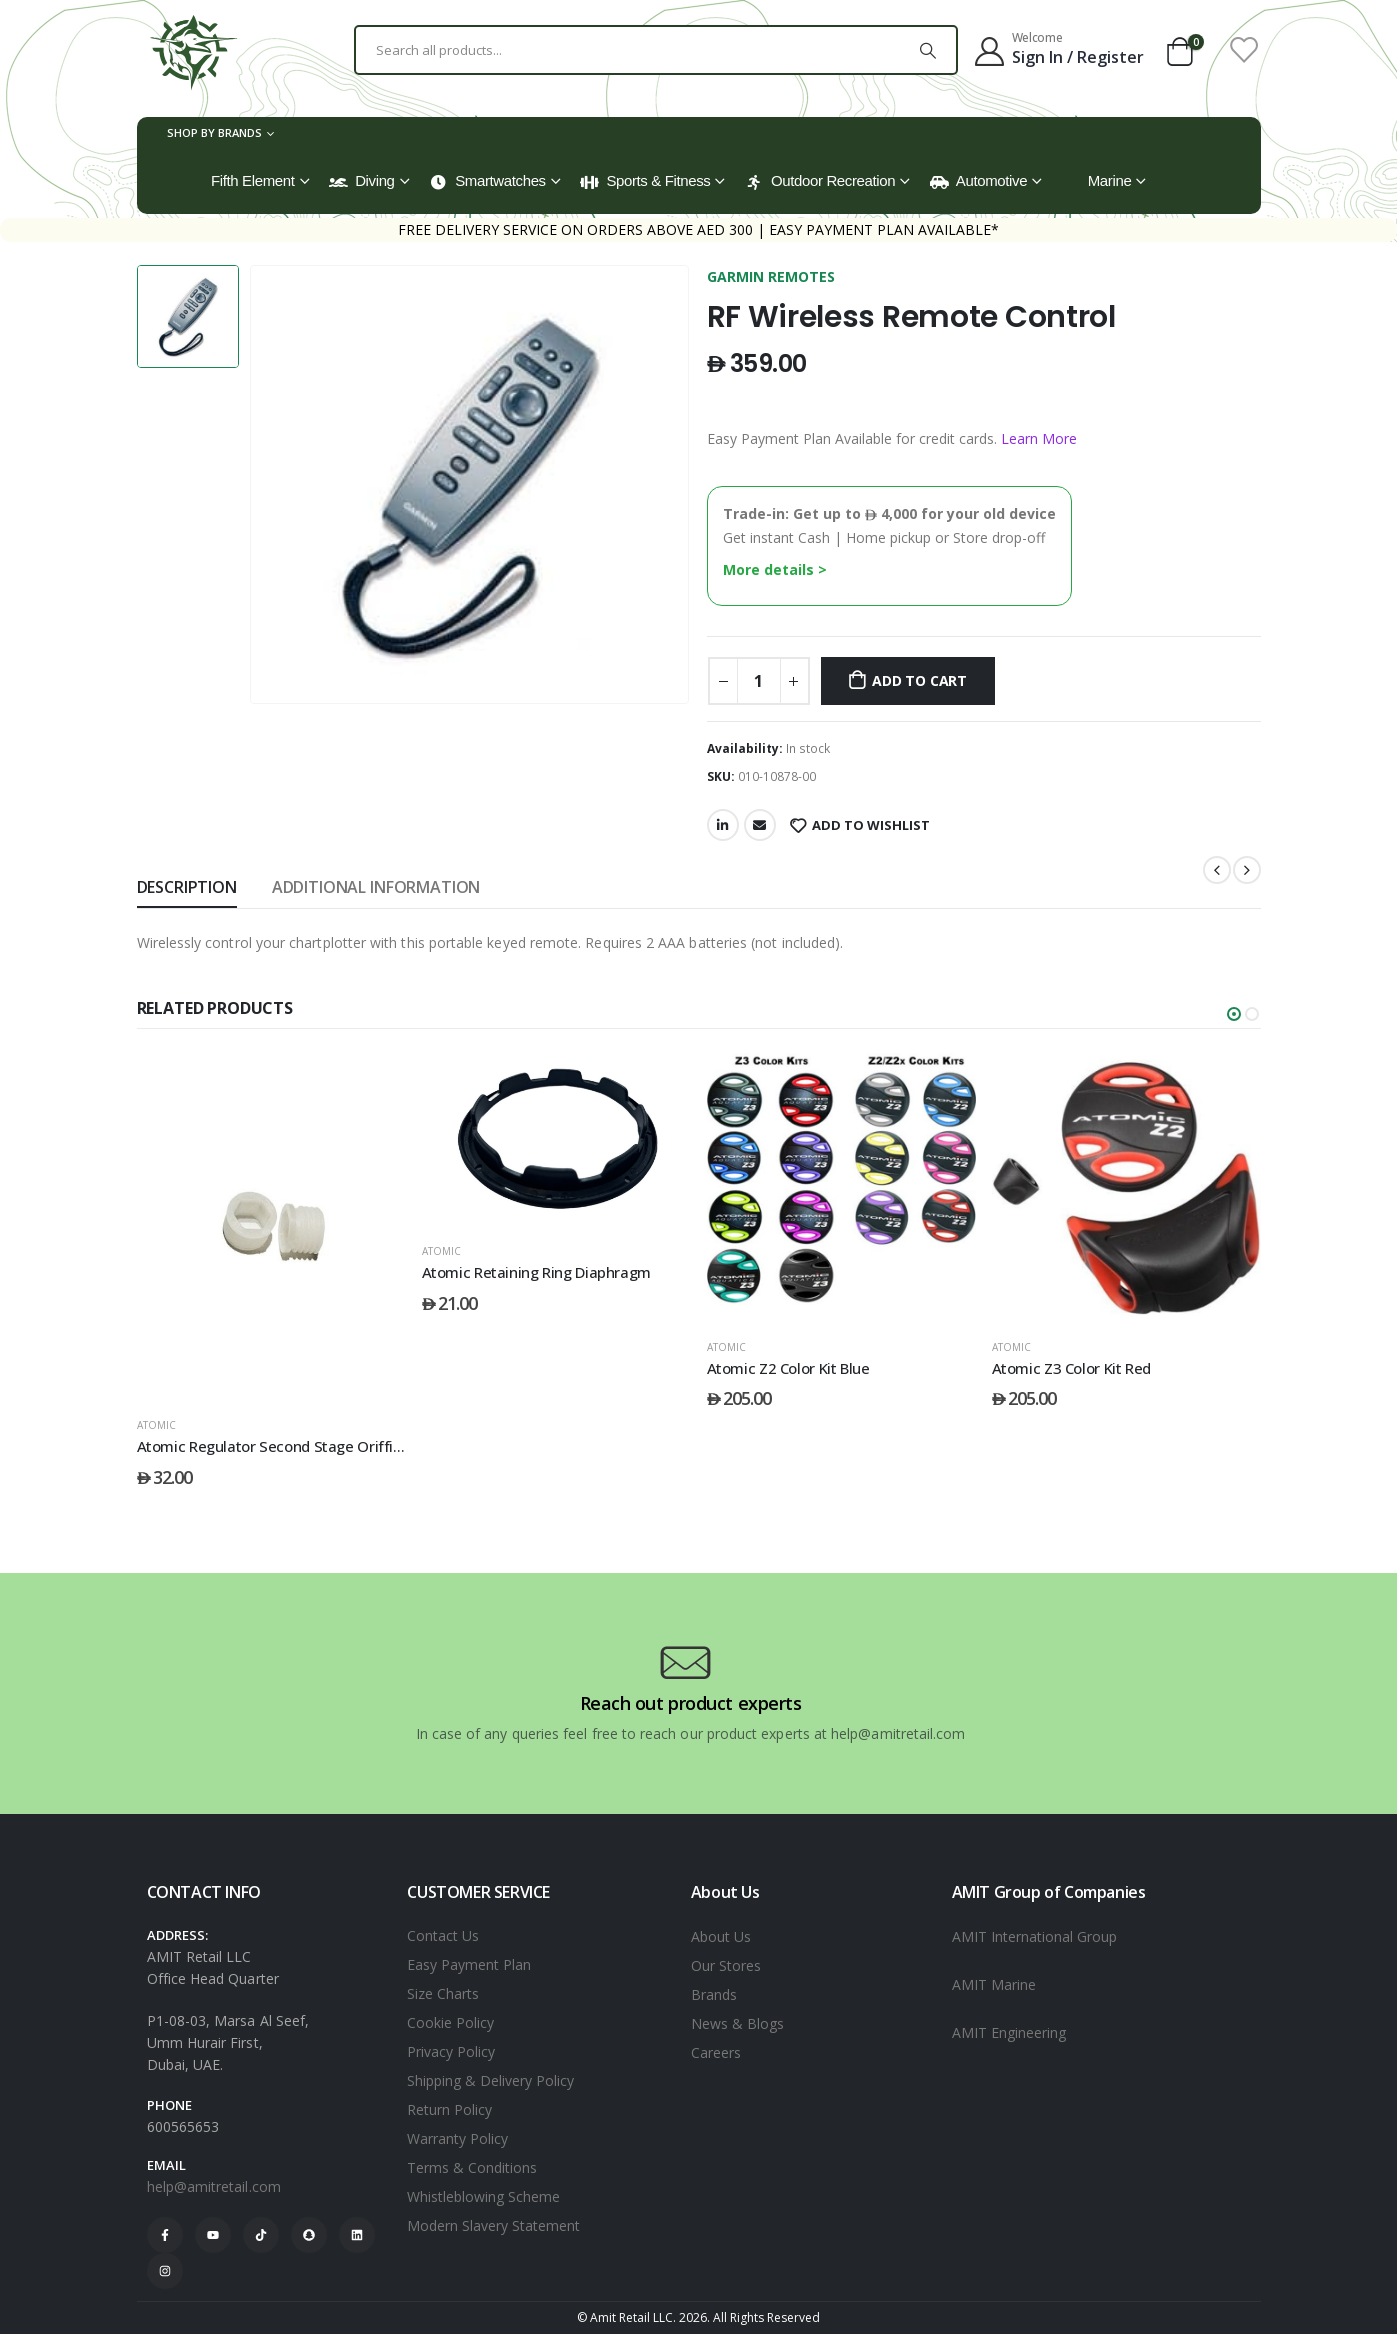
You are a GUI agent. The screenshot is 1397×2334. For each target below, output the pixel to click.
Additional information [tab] (376, 887)
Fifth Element (253, 180)
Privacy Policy (451, 2051)
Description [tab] (187, 887)
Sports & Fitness (645, 181)
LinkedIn (723, 825)
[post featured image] (271, 1226)
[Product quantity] (759, 681)
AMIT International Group (1034, 1936)
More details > (775, 569)
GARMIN (737, 276)
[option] (188, 316)
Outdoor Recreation (820, 181)
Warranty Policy (457, 2138)
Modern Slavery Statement (493, 2225)
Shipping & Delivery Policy (490, 2080)
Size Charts (443, 1993)
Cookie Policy (450, 2022)
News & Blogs (737, 2023)
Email (760, 825)
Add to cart (919, 680)
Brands (714, 1994)
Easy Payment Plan (469, 1964)
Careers (716, 2052)
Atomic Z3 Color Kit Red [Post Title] (1071, 1368)
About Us (721, 1936)
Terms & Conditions (472, 2167)
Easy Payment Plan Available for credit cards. (892, 438)
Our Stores (726, 1965)
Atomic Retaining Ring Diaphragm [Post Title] (536, 1272)
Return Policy (449, 2109)
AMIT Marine (994, 1984)
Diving (361, 181)
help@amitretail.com (214, 2186)
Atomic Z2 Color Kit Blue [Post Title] (788, 1368)
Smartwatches (487, 181)
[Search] (928, 50)
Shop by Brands (214, 132)
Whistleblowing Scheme (483, 2196)
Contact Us (443, 1935)
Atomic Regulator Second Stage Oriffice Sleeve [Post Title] (298, 1446)
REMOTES (801, 276)
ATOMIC (156, 1425)
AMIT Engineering (1009, 2032)
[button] (1234, 1014)
